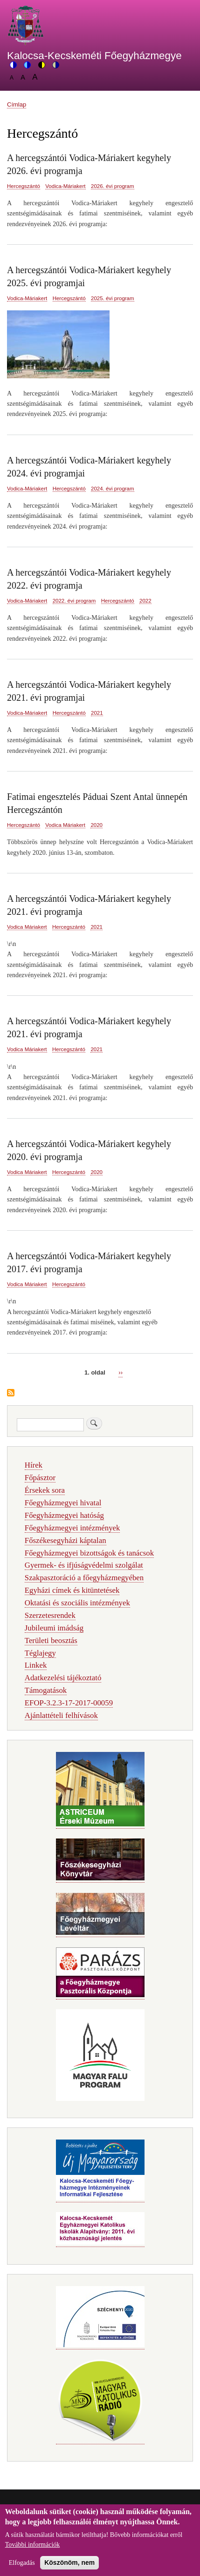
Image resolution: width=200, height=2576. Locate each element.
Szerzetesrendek (50, 1615)
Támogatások (46, 1690)
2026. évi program (112, 186)
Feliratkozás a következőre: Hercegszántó (10, 1393)
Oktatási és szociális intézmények (77, 1602)
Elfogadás (22, 2566)
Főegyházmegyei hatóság (64, 1515)
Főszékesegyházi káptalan (65, 1540)
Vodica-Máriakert (65, 186)
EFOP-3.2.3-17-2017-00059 (69, 1702)
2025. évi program (112, 298)
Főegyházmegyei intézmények (72, 1527)
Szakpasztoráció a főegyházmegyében (84, 1577)
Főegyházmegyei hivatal (63, 1502)
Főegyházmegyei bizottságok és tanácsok (89, 1553)
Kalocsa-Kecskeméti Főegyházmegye (94, 55)
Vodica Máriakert (65, 825)
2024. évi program (112, 488)
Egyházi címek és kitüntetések (72, 1590)
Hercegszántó (23, 186)
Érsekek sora (45, 1490)
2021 (97, 713)
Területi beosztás (51, 1640)
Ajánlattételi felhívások (61, 1715)
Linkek (36, 1665)
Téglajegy (40, 1653)
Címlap (16, 104)
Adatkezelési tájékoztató (63, 1677)
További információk (32, 2547)
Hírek (33, 1465)
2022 (145, 601)
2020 (96, 825)
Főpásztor (40, 1477)
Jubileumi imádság (54, 1627)
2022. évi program (74, 601)
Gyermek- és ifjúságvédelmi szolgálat (84, 1565)
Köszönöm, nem (69, 2565)
